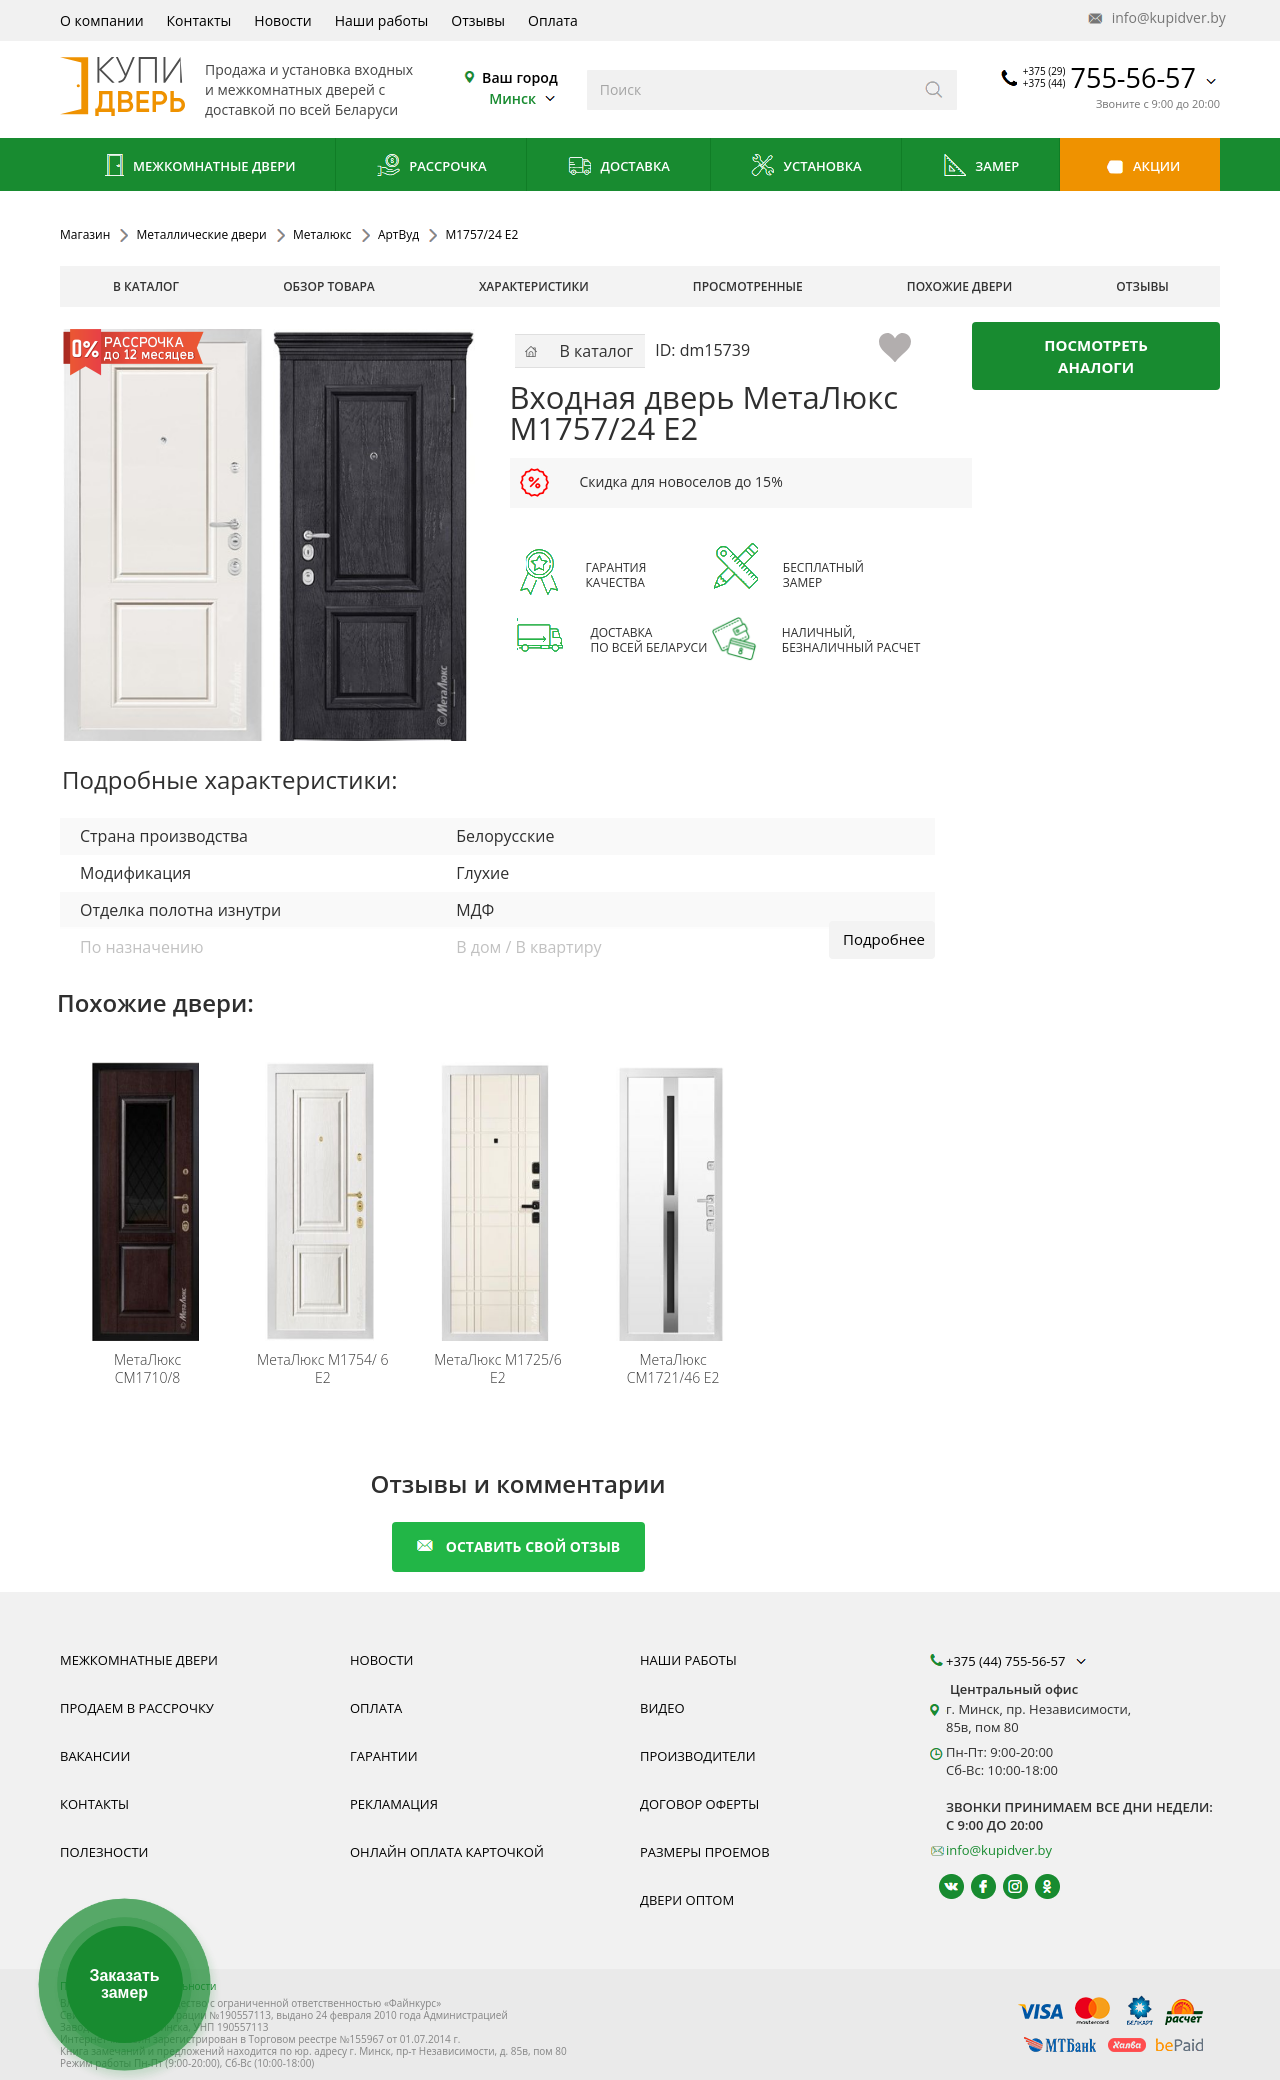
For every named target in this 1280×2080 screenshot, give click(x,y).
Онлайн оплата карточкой (447, 1852)
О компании (102, 20)
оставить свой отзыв (518, 1546)
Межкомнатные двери (198, 167)
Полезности (104, 1852)
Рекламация (394, 1804)
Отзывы (478, 20)
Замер (980, 167)
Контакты (199, 20)
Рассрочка (431, 167)
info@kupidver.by (1155, 18)
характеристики (534, 286)
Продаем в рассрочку (137, 1708)
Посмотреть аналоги (1096, 356)
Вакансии (95, 1756)
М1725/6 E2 (498, 1369)
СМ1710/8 (147, 1369)
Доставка (618, 167)
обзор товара (329, 286)
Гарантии (384, 1756)
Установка (805, 167)
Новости (282, 20)
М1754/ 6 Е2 (322, 1369)
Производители (698, 1756)
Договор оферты (699, 1804)
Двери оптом (687, 1900)
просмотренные (748, 286)
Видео (662, 1708)
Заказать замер (124, 1984)
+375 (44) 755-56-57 (1018, 1661)
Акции (1140, 167)
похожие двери (959, 286)
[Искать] (934, 90)
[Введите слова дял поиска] (749, 90)
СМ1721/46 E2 (673, 1369)
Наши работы (382, 20)
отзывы (1142, 286)
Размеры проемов (705, 1852)
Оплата (553, 20)
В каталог (146, 286)
